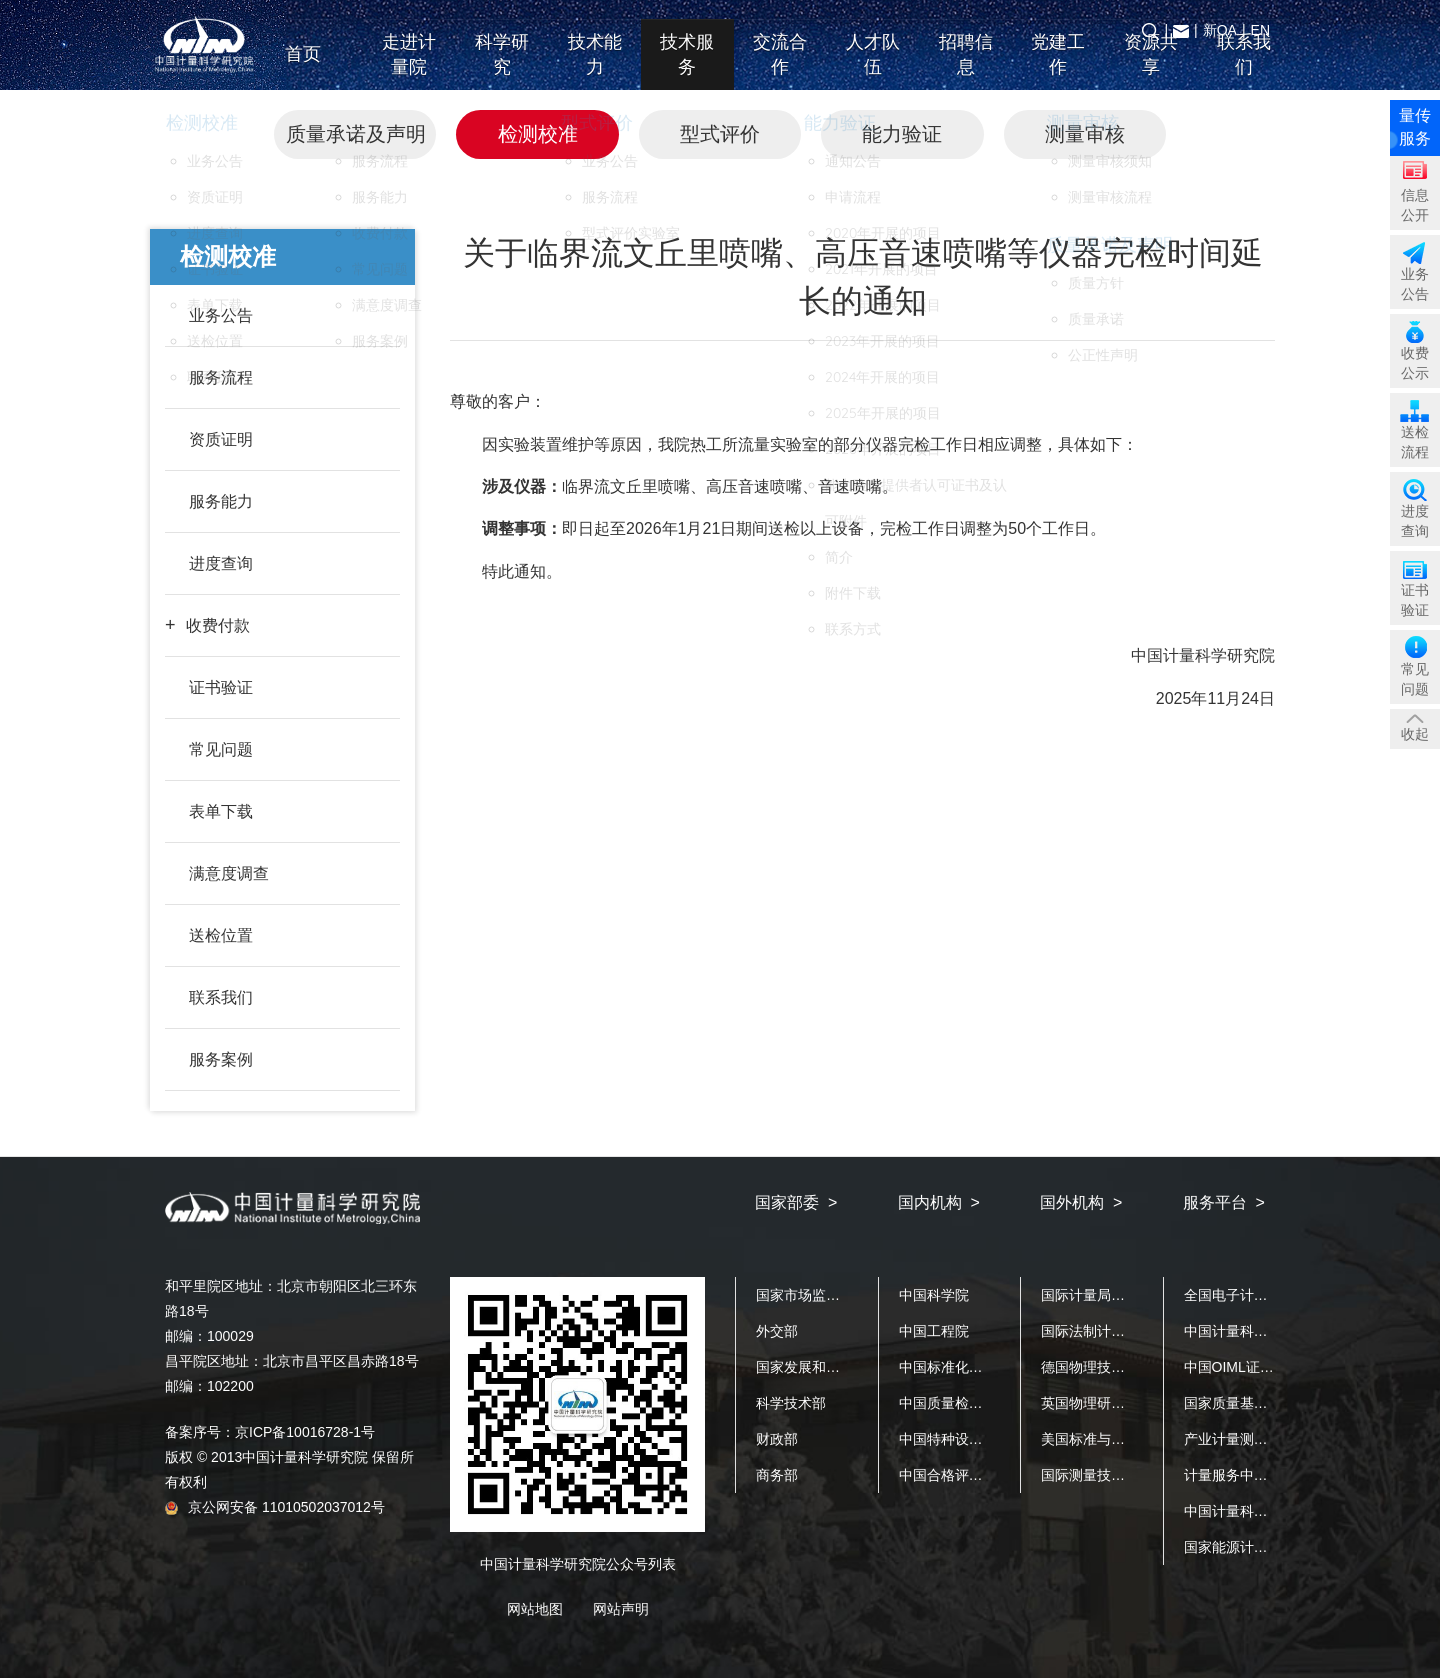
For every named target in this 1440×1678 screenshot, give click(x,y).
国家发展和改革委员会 (826, 1367)
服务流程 (221, 377)
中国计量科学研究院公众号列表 (578, 1564)
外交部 (777, 1331)
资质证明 (221, 439)
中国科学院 (934, 1295)
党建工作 (1058, 68)
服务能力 (221, 501)
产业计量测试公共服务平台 (1268, 1439)
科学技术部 (791, 1403)
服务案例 (221, 1059)
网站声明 (621, 1609)
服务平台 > (1224, 1202)
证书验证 (221, 687)
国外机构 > (1081, 1202)
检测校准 (538, 134)
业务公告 (221, 315)
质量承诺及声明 (356, 134)
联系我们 (1244, 68)
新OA (1220, 30)
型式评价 (720, 134)
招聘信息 (966, 68)
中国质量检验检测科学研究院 (990, 1403)
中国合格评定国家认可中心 (983, 1475)
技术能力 (595, 68)
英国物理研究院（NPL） (1117, 1403)
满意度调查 (229, 873)
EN (1260, 30)
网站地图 (535, 1609)
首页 (316, 68)
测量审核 (1085, 134)
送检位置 (221, 935)
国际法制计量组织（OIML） (1128, 1331)
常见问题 (221, 749)
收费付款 (218, 625)
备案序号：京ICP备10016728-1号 (270, 1432)
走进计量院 (409, 68)
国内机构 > (939, 1202)
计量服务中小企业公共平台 (1268, 1475)
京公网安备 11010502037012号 (275, 1507)
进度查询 (221, 563)
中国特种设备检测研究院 (976, 1439)
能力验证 (902, 134)
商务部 (777, 1475)
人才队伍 (873, 68)
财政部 (777, 1439)
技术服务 (687, 68)
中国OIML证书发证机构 (1257, 1367)
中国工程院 (934, 1331)
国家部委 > (796, 1202)
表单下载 (221, 811)
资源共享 (1151, 68)
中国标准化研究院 (955, 1367)
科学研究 (502, 68)
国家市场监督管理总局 (826, 1295)
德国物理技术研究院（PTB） (1131, 1367)
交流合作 (780, 68)
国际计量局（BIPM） (1107, 1295)
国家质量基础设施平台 (1254, 1403)
